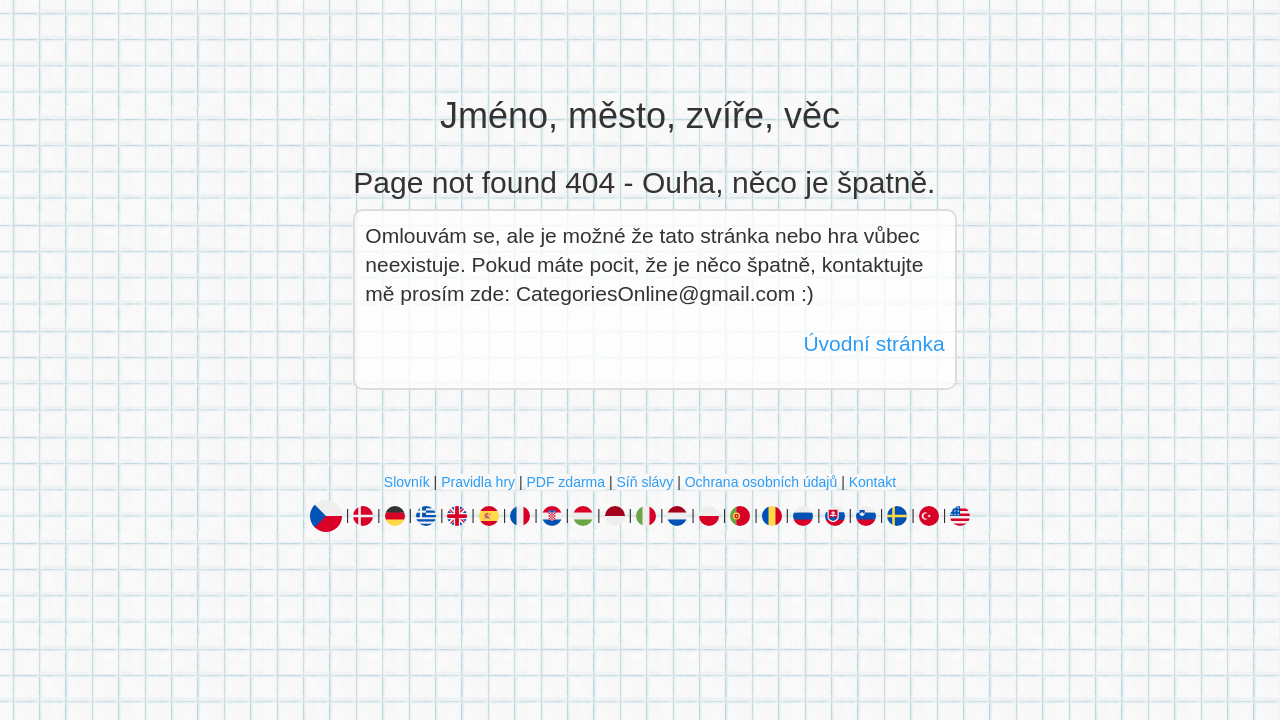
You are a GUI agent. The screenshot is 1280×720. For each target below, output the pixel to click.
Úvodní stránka (873, 343)
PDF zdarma (565, 482)
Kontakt (872, 482)
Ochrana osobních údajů (761, 482)
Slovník (407, 482)
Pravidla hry (478, 482)
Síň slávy (644, 482)
